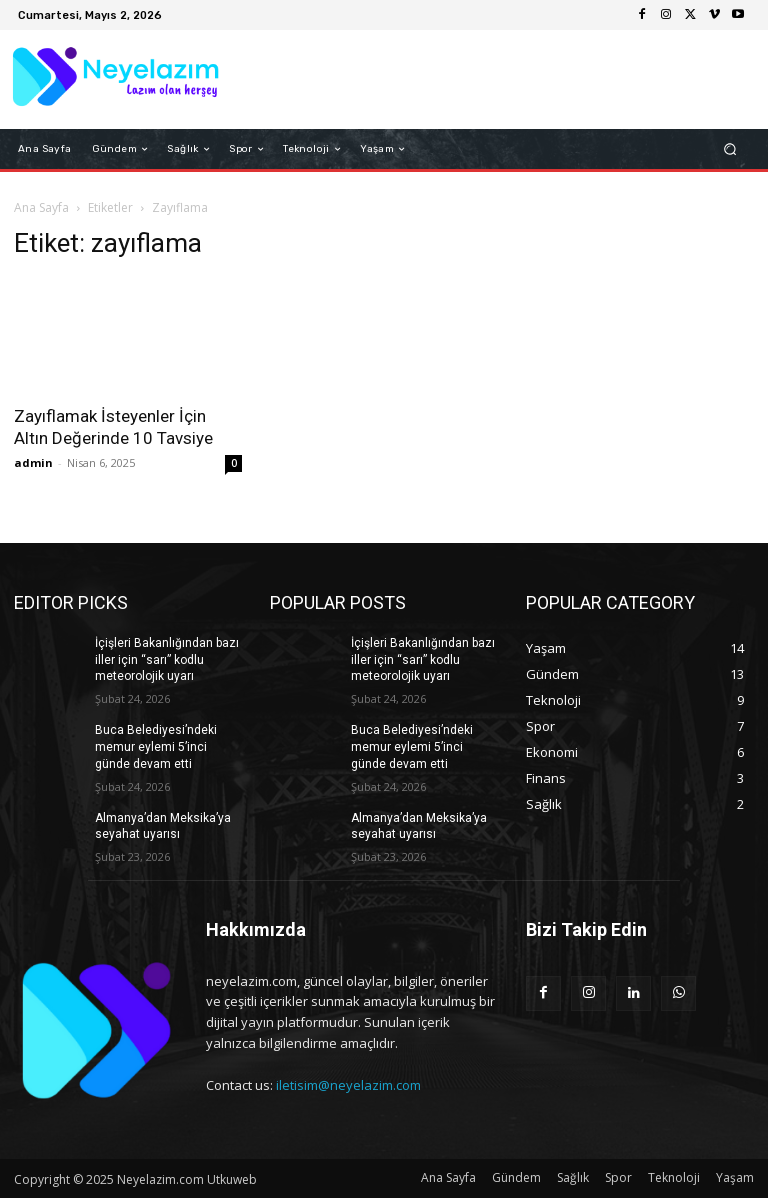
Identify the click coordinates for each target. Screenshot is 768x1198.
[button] (730, 149)
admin (33, 462)
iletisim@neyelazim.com (348, 1085)
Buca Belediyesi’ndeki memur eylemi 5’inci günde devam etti (156, 747)
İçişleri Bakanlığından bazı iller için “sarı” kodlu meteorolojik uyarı (167, 660)
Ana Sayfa (41, 207)
